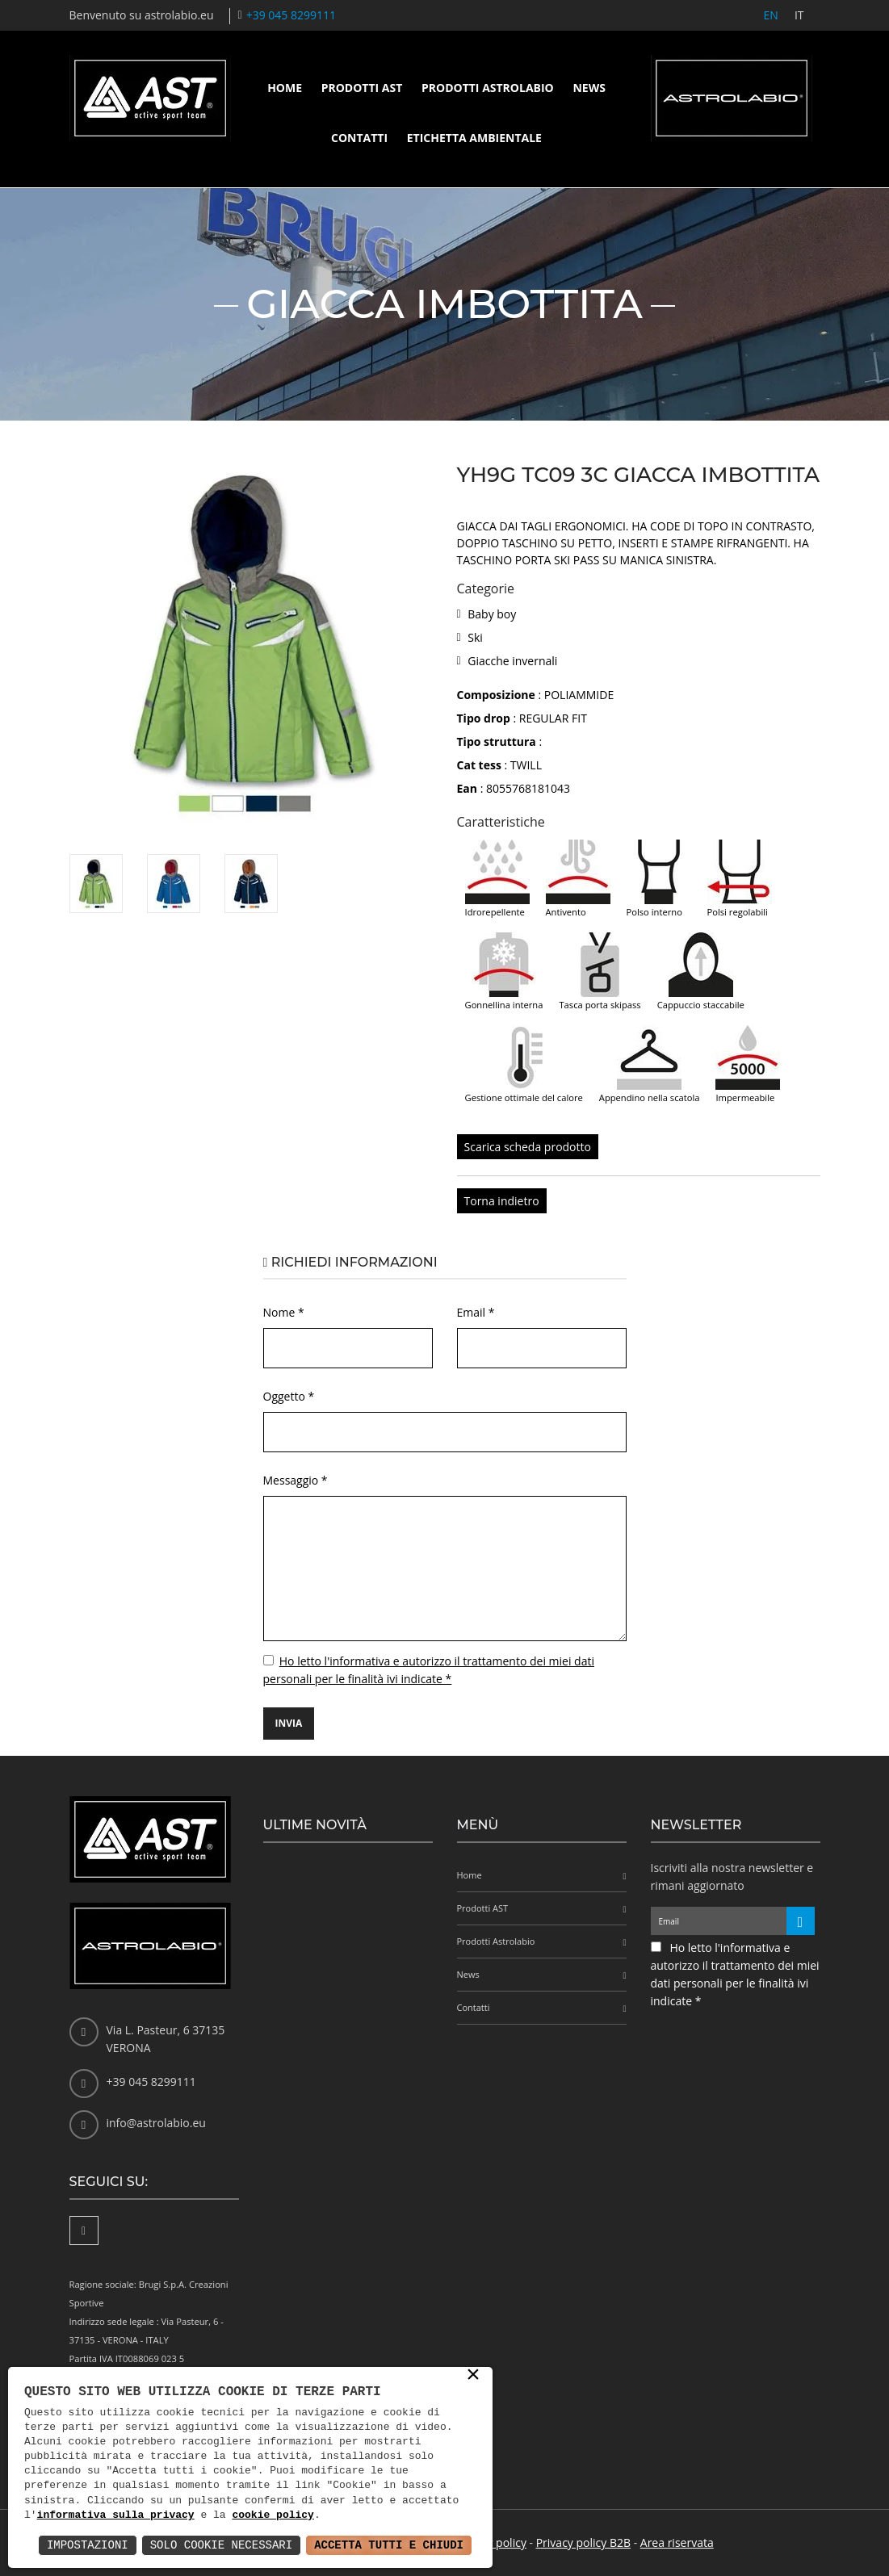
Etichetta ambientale (474, 137)
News (588, 87)
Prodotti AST (362, 87)
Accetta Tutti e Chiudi (388, 2545)
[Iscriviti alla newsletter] (800, 1921)
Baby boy (492, 614)
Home (284, 87)
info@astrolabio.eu (156, 2122)
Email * (476, 1312)
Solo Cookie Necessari (221, 2545)
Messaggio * (295, 1480)
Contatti (359, 137)
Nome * (283, 1312)
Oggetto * (289, 1396)
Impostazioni (87, 2545)
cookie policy (272, 2515)
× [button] (473, 2376)
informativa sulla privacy (116, 2515)
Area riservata (677, 2542)
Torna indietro (501, 1200)
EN (771, 15)
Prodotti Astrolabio (487, 87)
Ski (475, 637)
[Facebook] (84, 2230)
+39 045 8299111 (291, 15)
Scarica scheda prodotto (527, 1146)
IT (799, 15)
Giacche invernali (512, 660)
